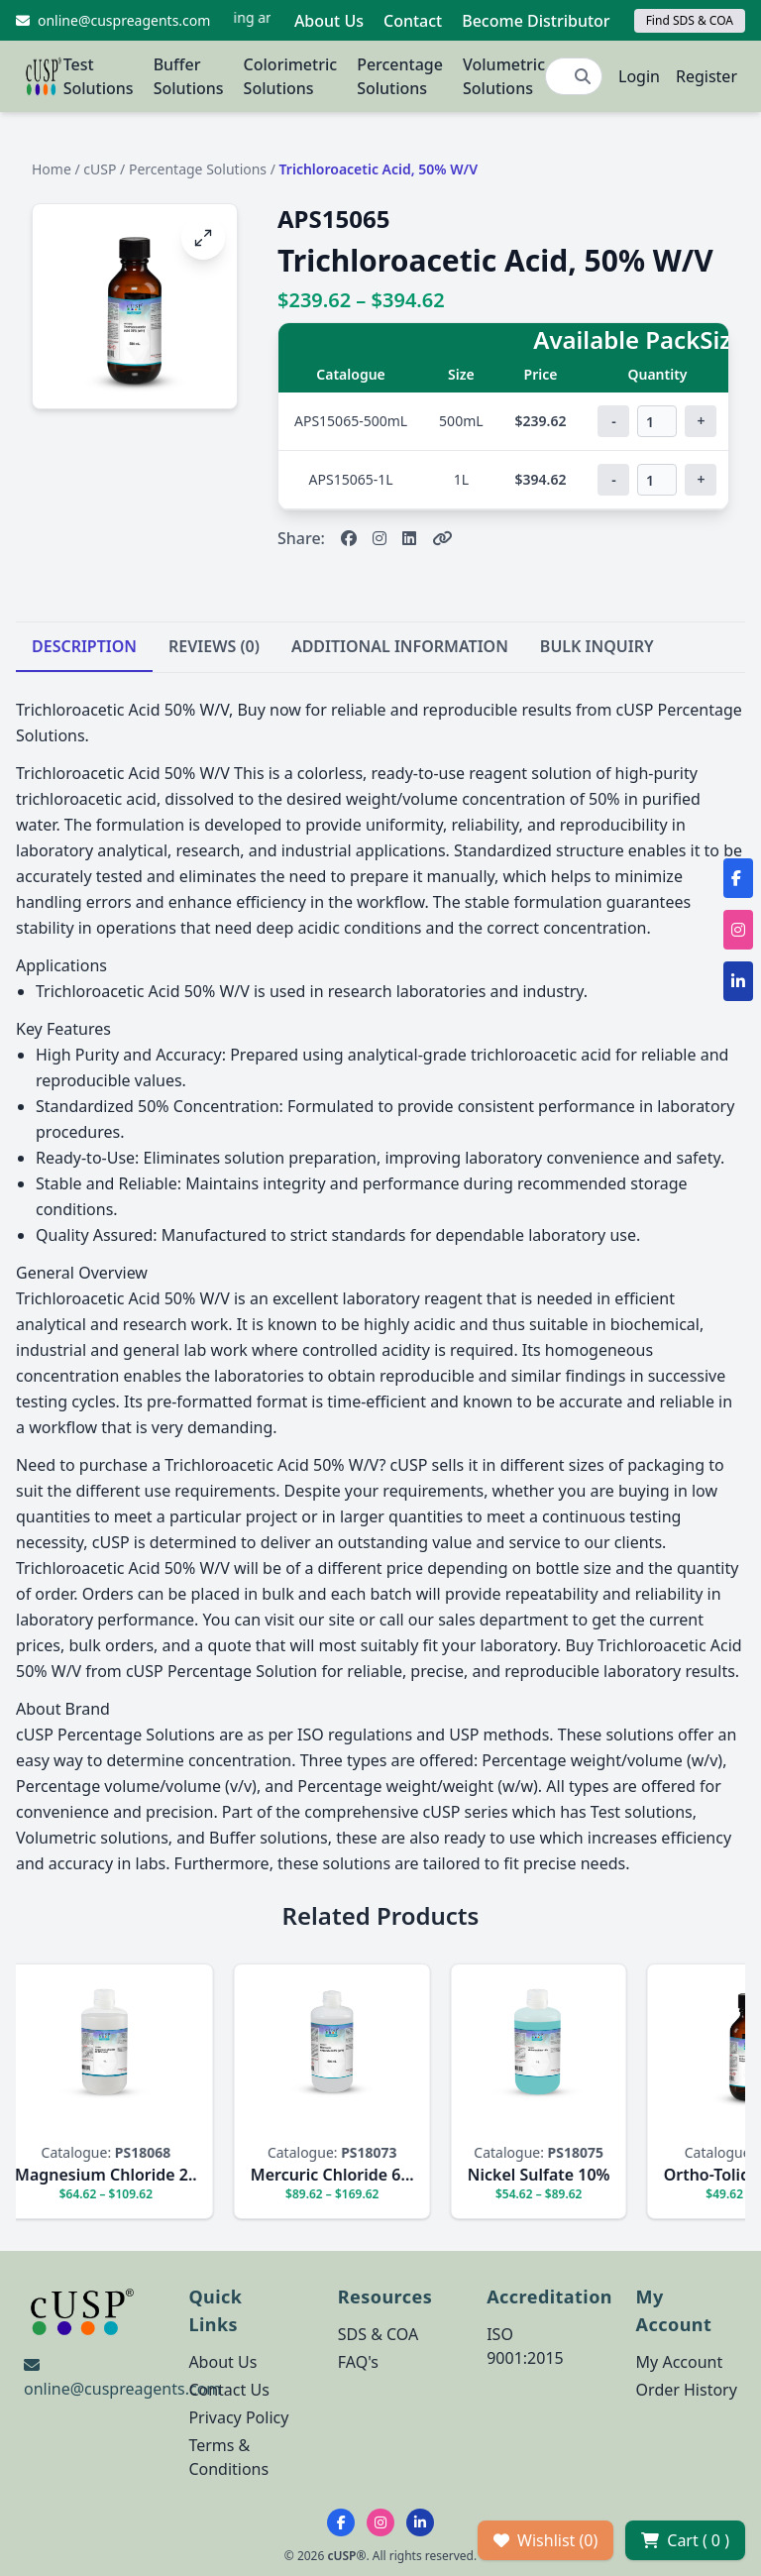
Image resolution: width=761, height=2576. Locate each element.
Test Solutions (98, 76)
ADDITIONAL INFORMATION (399, 646)
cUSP (99, 169)
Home (51, 169)
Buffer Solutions (189, 76)
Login (639, 76)
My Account (679, 2362)
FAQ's (358, 2362)
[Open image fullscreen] (203, 238)
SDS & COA (378, 2334)
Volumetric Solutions (504, 76)
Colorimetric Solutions (291, 76)
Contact (412, 21)
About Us (329, 21)
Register (706, 76)
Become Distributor (535, 21)
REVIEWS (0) (214, 646)
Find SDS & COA (689, 20)
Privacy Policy (238, 2417)
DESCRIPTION (84, 646)
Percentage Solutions (400, 76)
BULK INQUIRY (597, 646)
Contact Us (228, 2390)
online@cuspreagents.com (122, 2389)
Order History (686, 2390)
